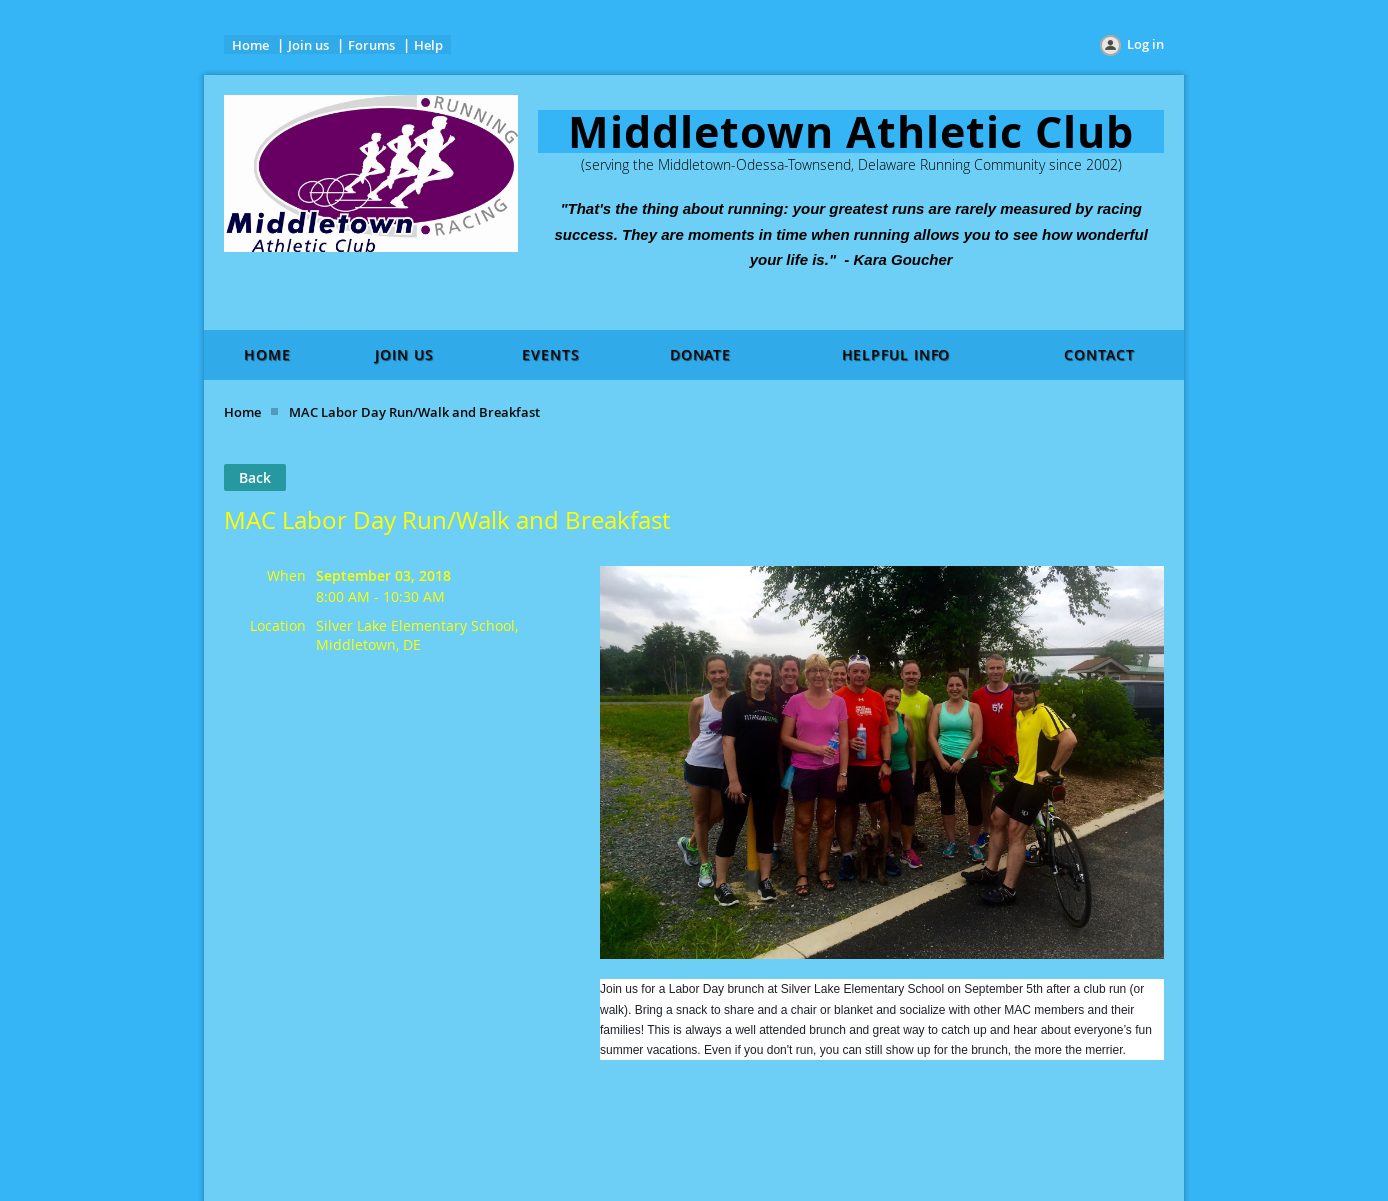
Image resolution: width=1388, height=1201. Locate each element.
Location (278, 625)
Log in (1145, 44)
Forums (371, 45)
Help (428, 45)
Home (250, 45)
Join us (308, 45)
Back (255, 477)
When (286, 575)
